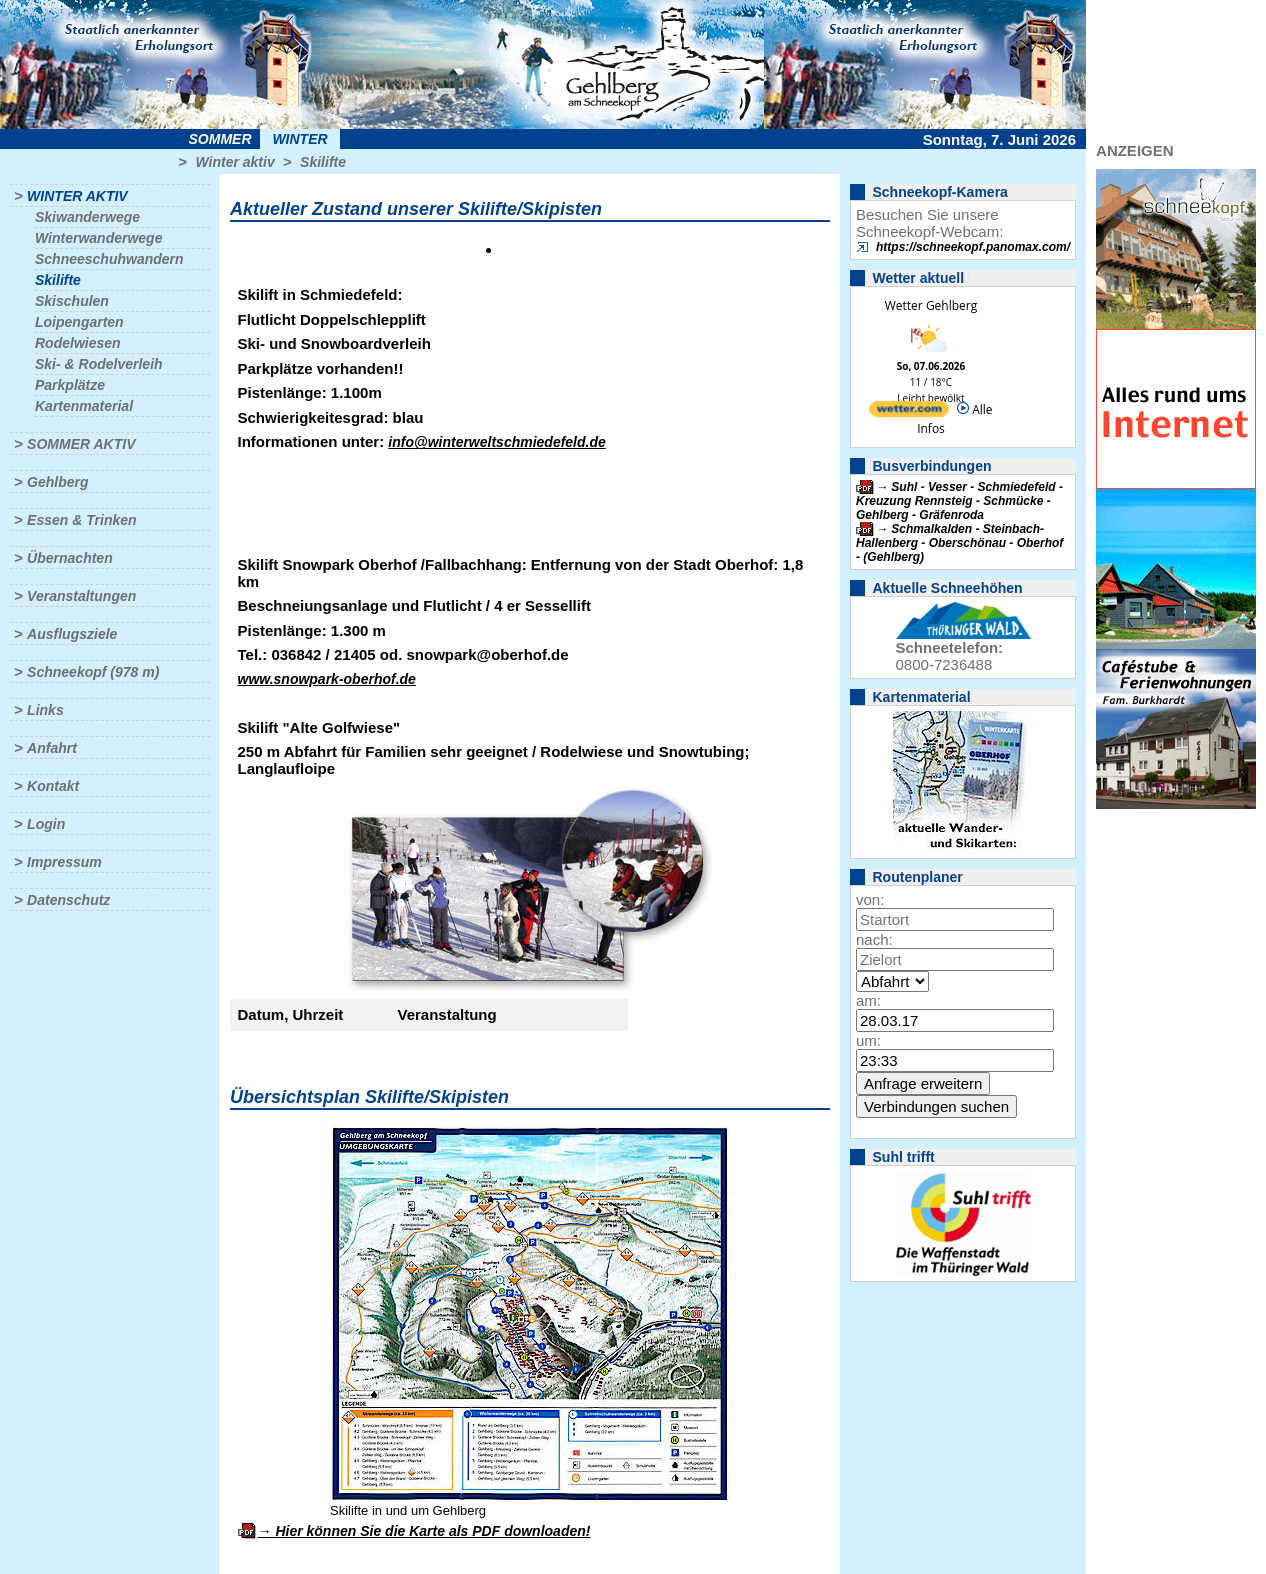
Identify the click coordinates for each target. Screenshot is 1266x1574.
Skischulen (72, 301)
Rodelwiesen (78, 343)
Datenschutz (68, 900)
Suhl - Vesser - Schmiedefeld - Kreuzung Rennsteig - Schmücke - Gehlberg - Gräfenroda (959, 501)
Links (45, 710)
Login (46, 824)
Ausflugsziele (72, 634)
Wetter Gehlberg (931, 305)
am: (868, 1000)
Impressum (64, 862)
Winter (299, 139)
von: (870, 899)
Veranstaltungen (81, 596)
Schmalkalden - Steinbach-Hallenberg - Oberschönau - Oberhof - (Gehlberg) (959, 543)
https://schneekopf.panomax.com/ (973, 247)
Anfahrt (52, 748)
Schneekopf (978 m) (93, 672)
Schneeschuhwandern (109, 259)
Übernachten (70, 558)
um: (868, 1040)
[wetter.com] (909, 412)
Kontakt (53, 786)
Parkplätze (70, 385)
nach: (874, 939)
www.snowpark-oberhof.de (327, 679)
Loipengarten (79, 322)
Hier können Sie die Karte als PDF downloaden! (432, 1531)
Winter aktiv (234, 162)
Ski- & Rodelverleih (99, 364)
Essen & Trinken (81, 520)
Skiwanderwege (87, 217)
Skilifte (323, 162)
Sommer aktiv (81, 444)
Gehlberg (57, 482)
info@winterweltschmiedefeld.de (496, 442)
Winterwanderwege (98, 238)
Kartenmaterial (84, 406)
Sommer (220, 139)
